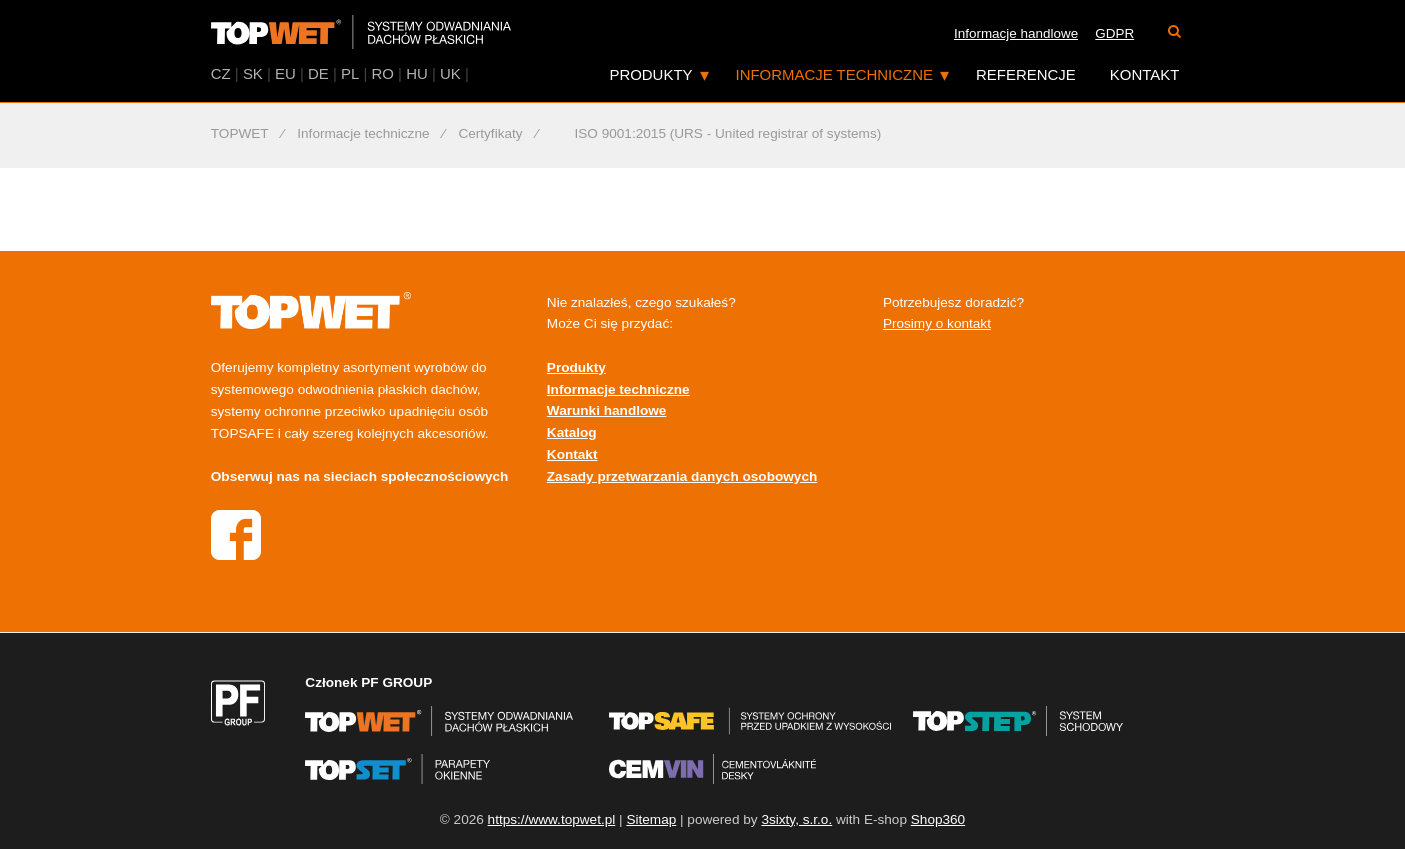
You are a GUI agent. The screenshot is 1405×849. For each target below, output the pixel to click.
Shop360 (938, 819)
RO (383, 73)
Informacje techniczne (834, 74)
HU (417, 73)
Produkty (650, 74)
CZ (221, 73)
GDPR (1114, 33)
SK (253, 73)
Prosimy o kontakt (937, 323)
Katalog (572, 432)
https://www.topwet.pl (552, 819)
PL (350, 73)
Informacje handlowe (1016, 33)
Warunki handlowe (607, 410)
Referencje (1026, 74)
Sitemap (651, 819)
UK (450, 73)
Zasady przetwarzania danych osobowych (682, 476)
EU (285, 73)
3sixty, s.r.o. (796, 819)
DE (318, 73)
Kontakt (1145, 74)
